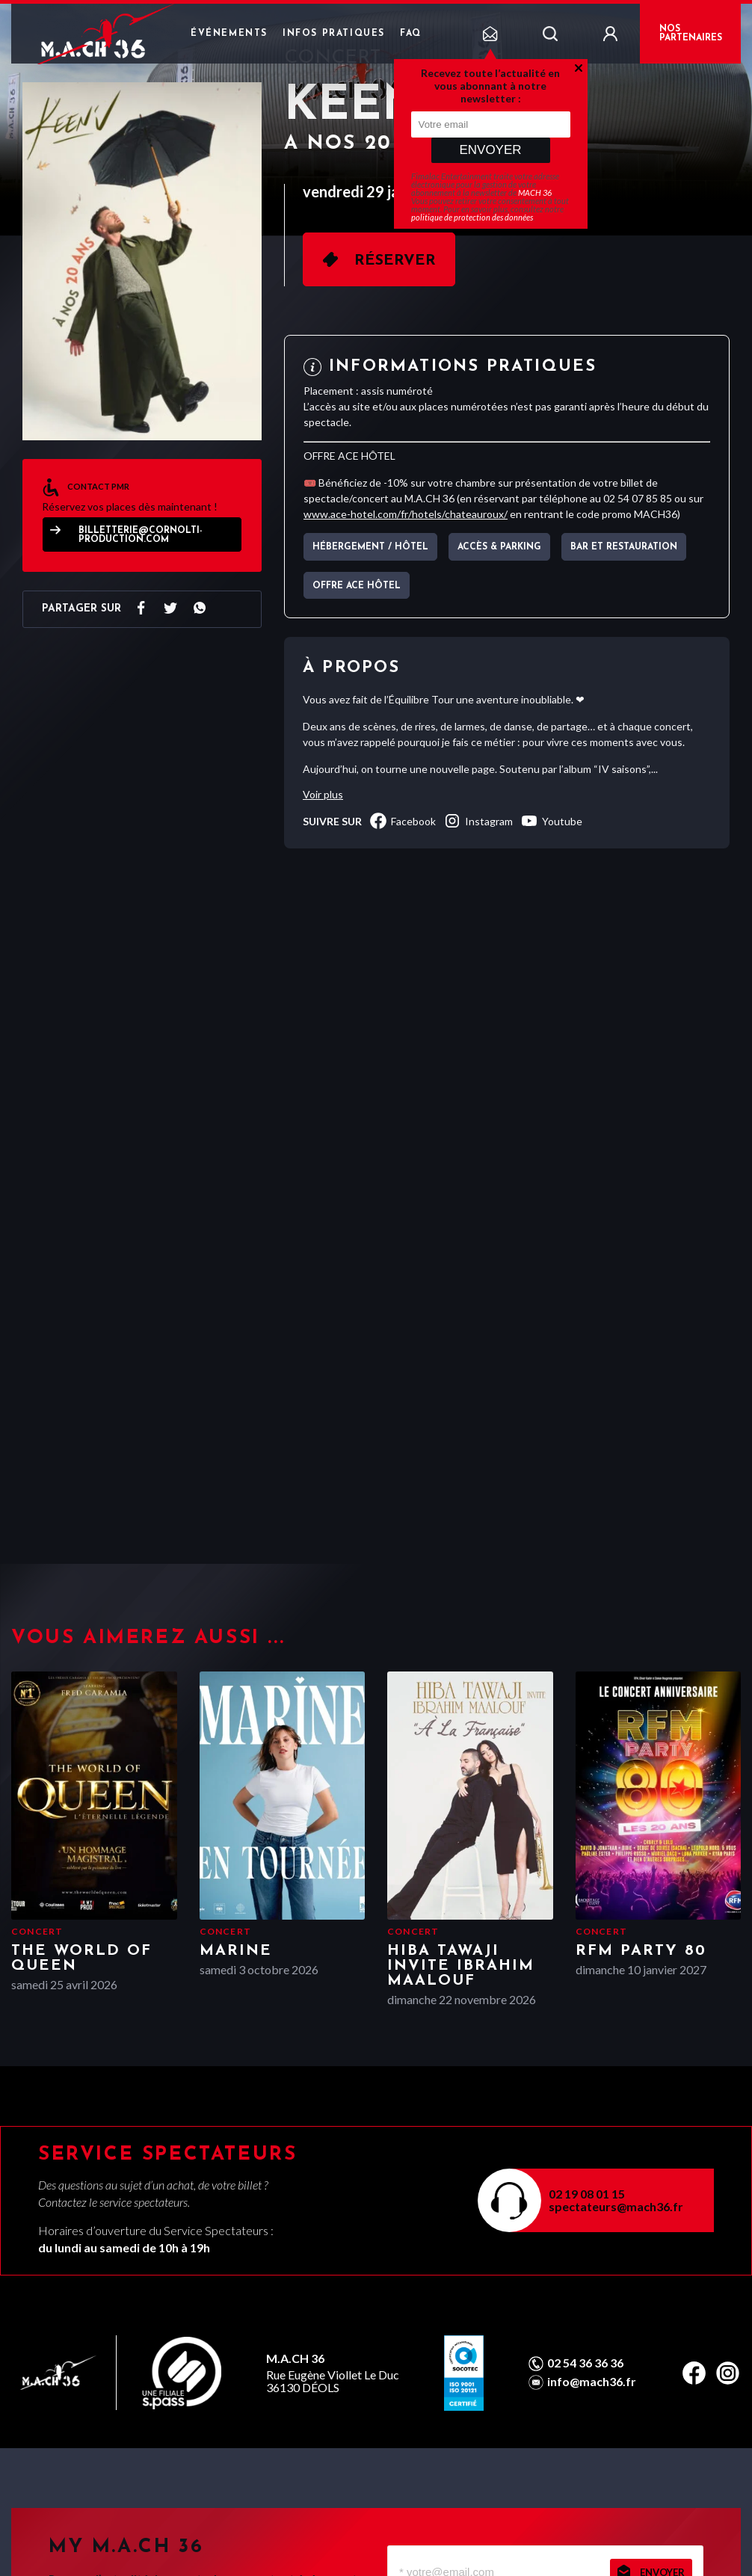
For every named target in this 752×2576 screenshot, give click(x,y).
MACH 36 (535, 192)
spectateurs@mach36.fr (616, 2206)
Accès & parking (499, 547)
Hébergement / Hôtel (370, 547)
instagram (478, 821)
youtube (551, 821)
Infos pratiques (334, 33)
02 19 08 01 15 (587, 2193)
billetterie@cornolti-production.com (140, 534)
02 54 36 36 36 (585, 2363)
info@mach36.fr (591, 2381)
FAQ (411, 33)
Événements (229, 33)
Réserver (395, 260)
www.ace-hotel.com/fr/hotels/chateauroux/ (405, 514)
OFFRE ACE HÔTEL (356, 586)
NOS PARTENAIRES (690, 34)
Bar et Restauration (623, 547)
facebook (402, 821)
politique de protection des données (472, 217)
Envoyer (490, 150)
